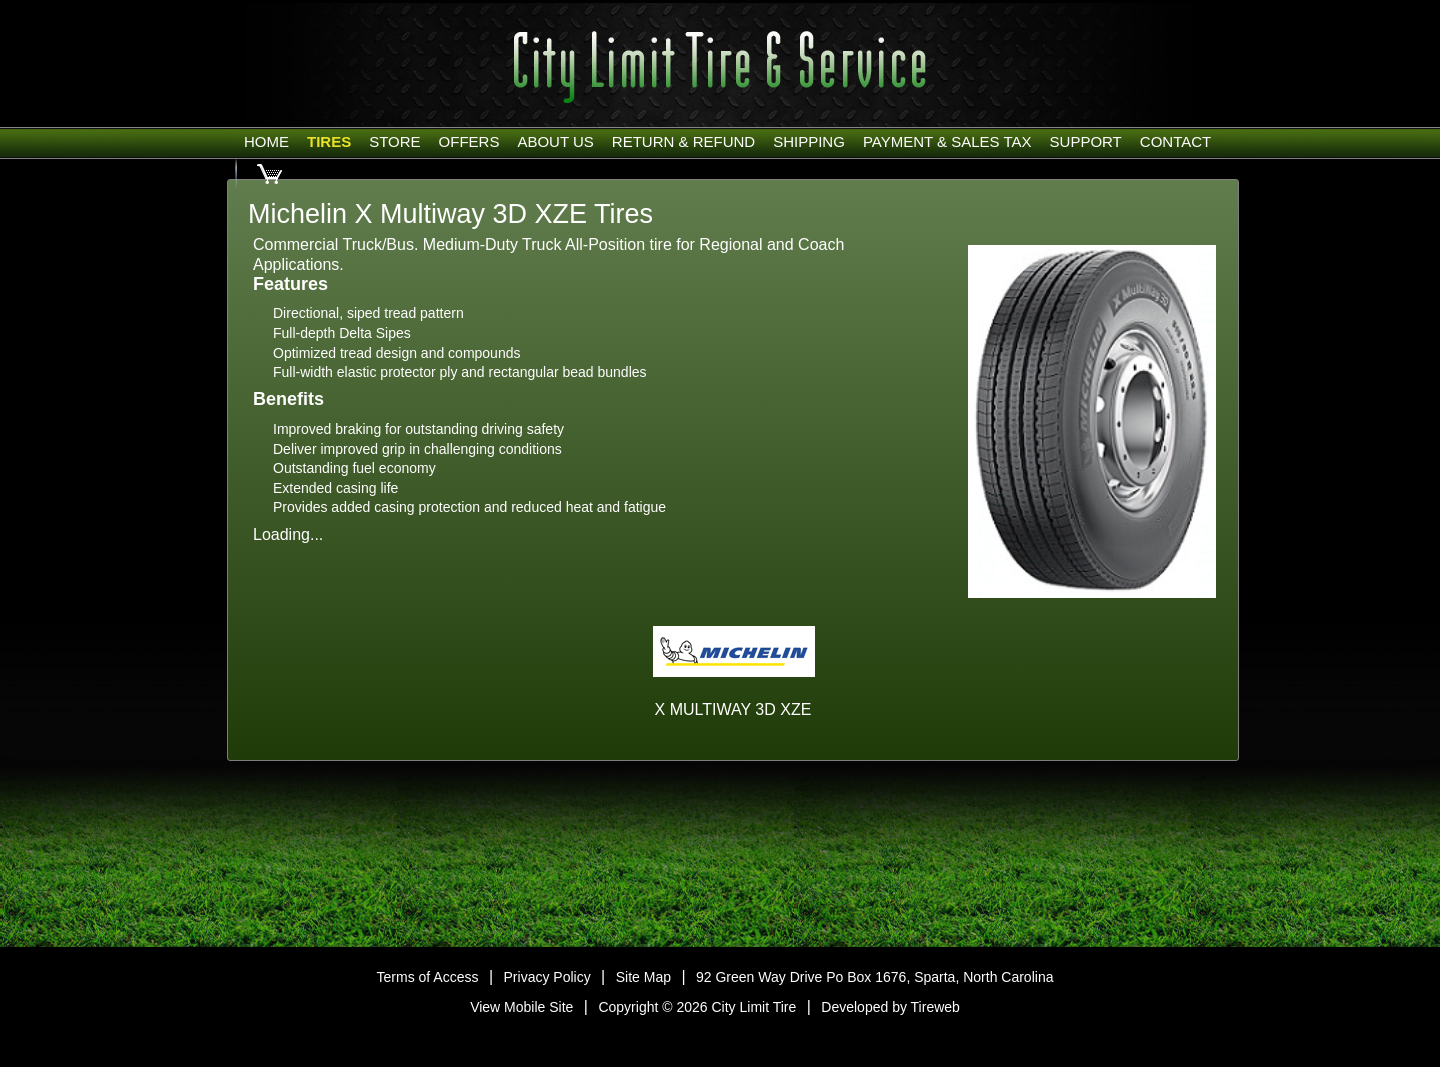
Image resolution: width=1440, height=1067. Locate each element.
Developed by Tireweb (890, 1007)
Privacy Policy (547, 977)
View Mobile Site (521, 1007)
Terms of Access (428, 977)
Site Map (643, 977)
